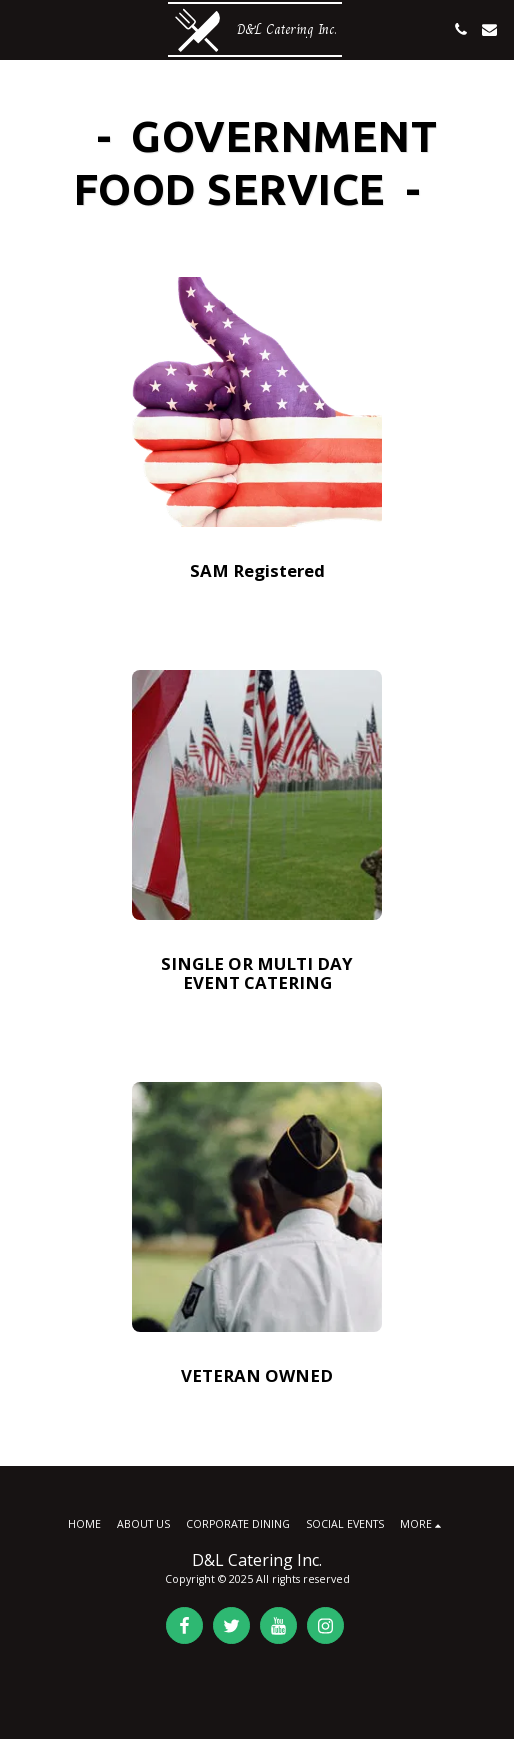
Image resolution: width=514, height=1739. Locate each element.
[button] (22, 28)
